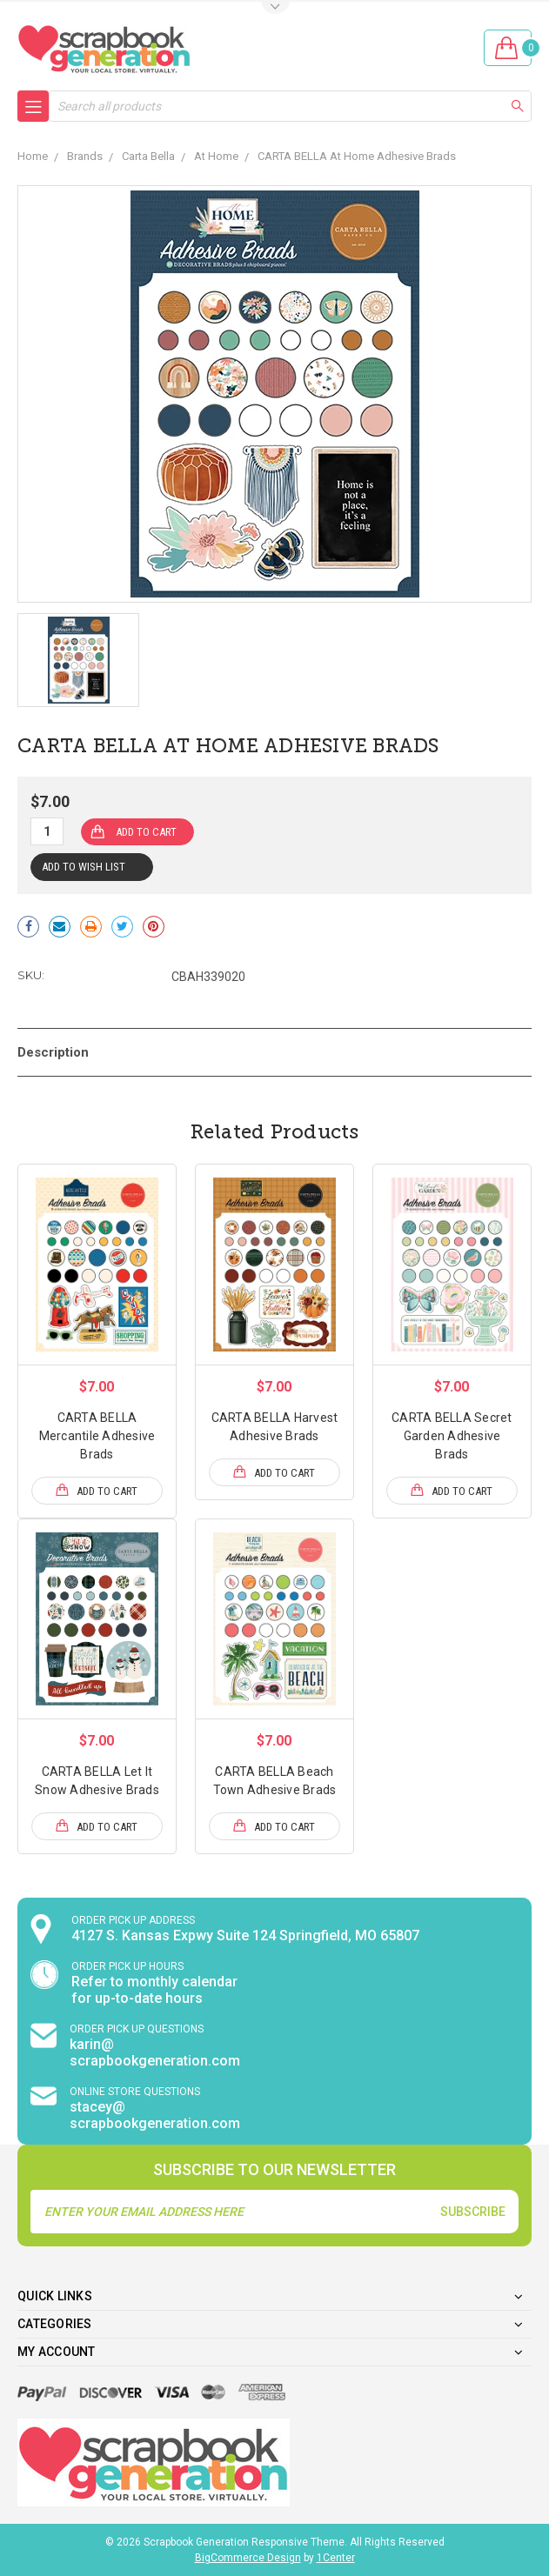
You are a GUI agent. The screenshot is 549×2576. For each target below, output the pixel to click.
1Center (336, 2558)
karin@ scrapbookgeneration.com (155, 2052)
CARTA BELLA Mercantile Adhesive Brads (97, 1436)
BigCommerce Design (248, 2558)
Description (53, 1052)
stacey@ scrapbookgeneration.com (155, 2115)
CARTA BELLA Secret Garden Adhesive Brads (452, 1436)
